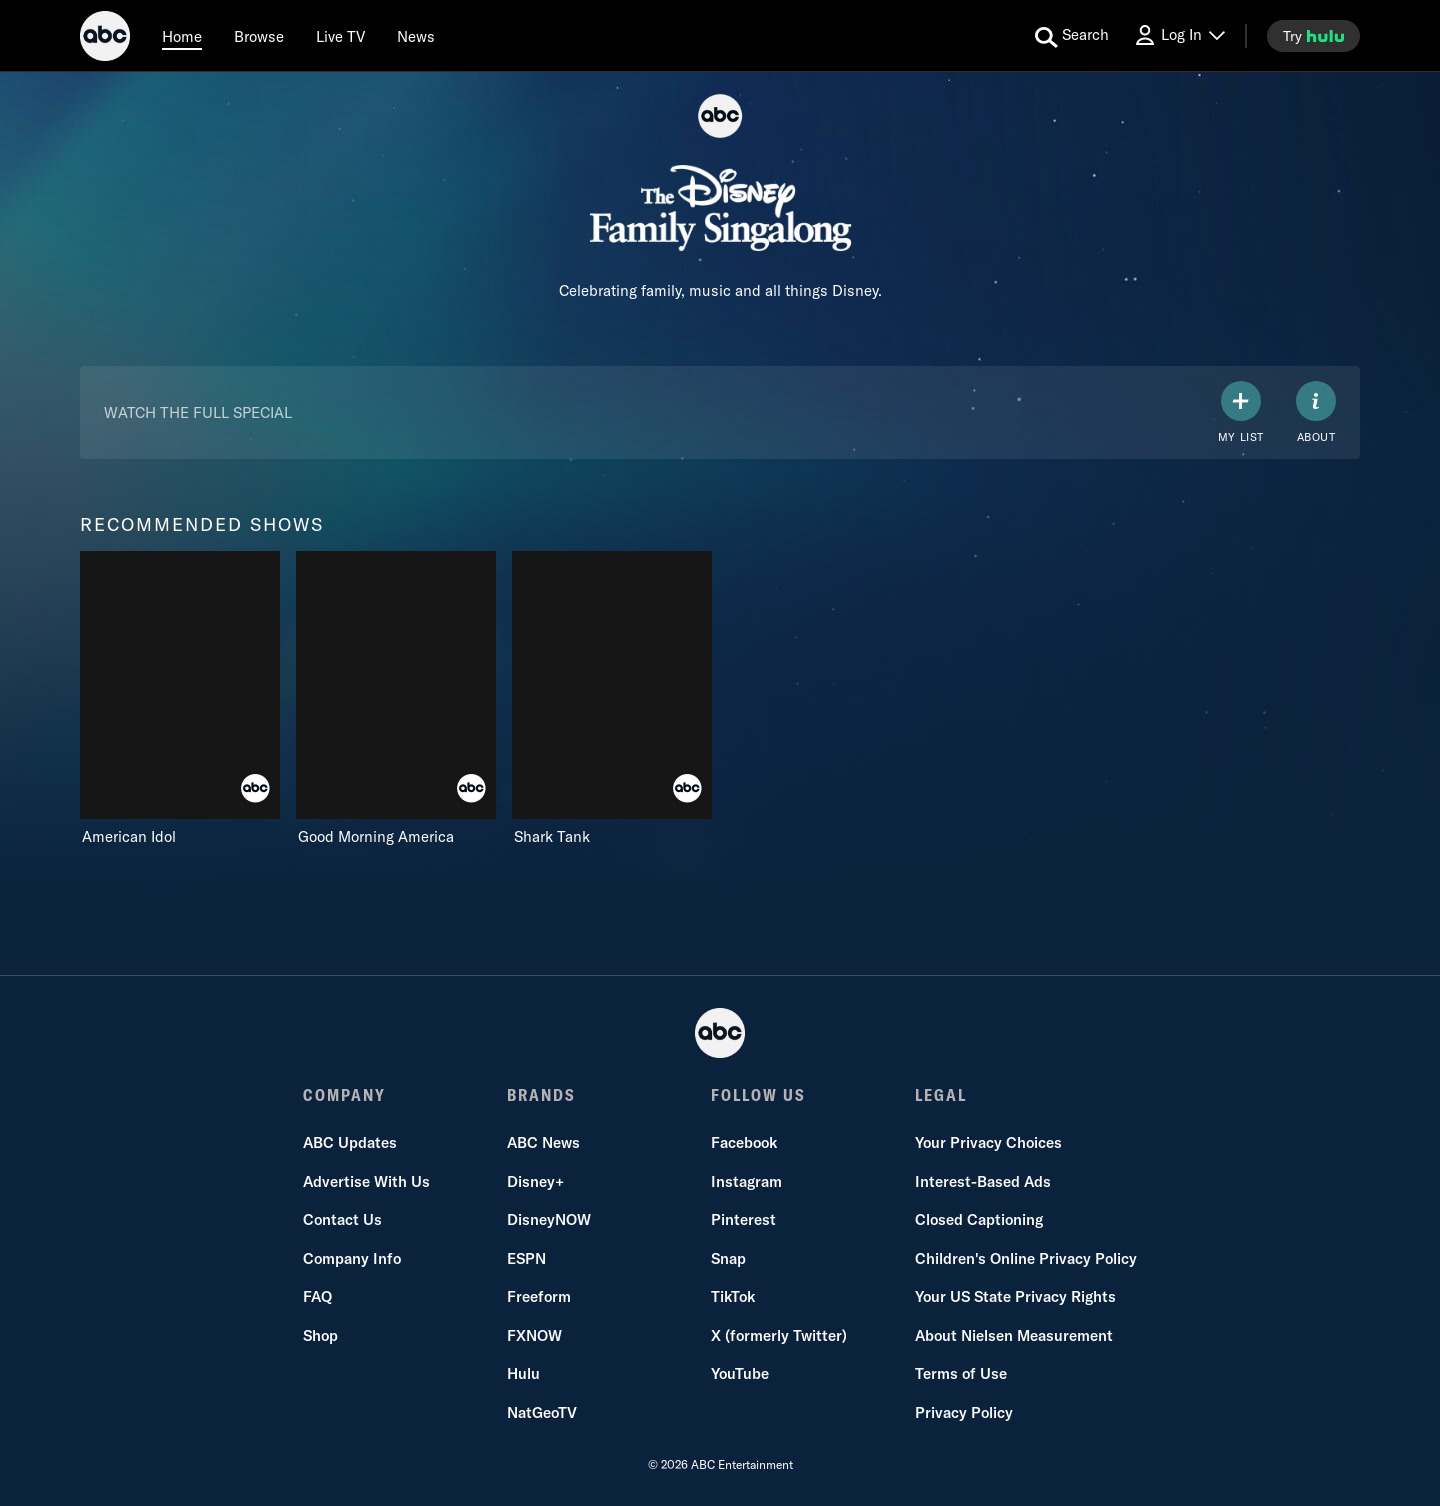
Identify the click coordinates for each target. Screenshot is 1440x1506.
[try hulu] (1313, 36)
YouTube (740, 1373)
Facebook (744, 1142)
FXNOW (534, 1335)
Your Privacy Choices (988, 1142)
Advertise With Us (366, 1181)
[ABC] (105, 39)
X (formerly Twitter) (779, 1335)
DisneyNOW (549, 1219)
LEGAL (941, 1095)
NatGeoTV (542, 1412)
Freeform (539, 1296)
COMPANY (344, 1095)
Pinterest (743, 1219)
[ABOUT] (1316, 412)
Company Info (352, 1258)
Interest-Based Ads (983, 1181)
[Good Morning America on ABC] (396, 699)
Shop (320, 1335)
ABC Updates (350, 1142)
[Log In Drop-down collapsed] (1179, 35)
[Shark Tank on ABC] (612, 699)
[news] (416, 36)
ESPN (526, 1258)
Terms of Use (961, 1373)
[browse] (259, 36)
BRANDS (541, 1095)
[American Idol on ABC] (180, 699)
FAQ (317, 1296)
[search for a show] (1072, 36)
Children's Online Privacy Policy (1026, 1258)
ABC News (543, 1142)
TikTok (733, 1296)
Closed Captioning (979, 1219)
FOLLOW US (758, 1095)
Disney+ (535, 1181)
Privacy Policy (964, 1412)
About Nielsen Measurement (1014, 1335)
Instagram (746, 1181)
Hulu (523, 1373)
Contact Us (342, 1219)
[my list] (1241, 412)
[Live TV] (340, 36)
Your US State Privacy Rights (1015, 1296)
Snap (728, 1258)
